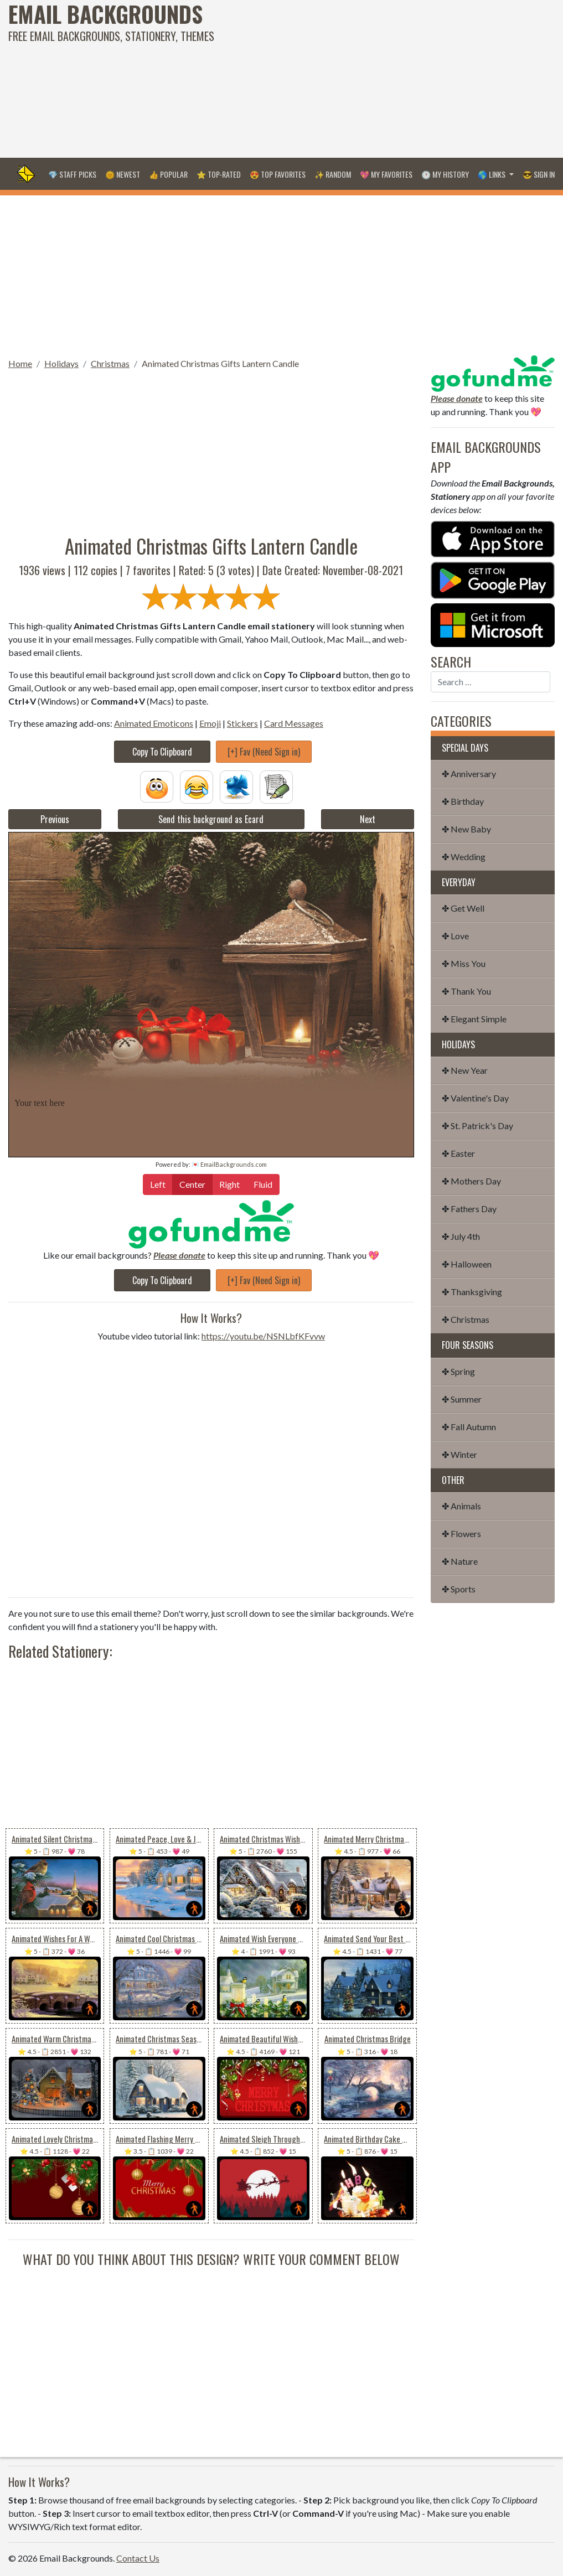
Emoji (210, 723)
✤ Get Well (463, 908)
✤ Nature (460, 1561)
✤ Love (455, 935)
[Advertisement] (379, 77)
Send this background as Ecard (211, 819)
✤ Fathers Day (469, 1208)
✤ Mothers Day (471, 1181)
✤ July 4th (461, 1236)
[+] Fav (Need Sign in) (264, 751)
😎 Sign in (539, 174)
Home (20, 363)
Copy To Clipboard (162, 751)
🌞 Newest (122, 174)
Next (367, 819)
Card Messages (293, 723)
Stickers (242, 723)
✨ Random (332, 174)
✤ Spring (458, 1371)
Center (192, 1183)
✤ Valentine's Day (475, 1098)
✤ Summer (462, 1399)
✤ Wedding (463, 856)
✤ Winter (459, 1454)
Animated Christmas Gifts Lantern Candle (220, 363)
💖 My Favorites (386, 174)
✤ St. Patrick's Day (477, 1125)
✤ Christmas (465, 1319)
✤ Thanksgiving (472, 1291)
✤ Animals (461, 1506)
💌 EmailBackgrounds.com (229, 1164)
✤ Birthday (463, 801)
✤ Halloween (467, 1264)
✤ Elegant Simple (474, 1018)
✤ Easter (458, 1153)
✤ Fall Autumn (469, 1426)
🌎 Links (492, 174)
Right (229, 1183)
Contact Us (137, 2558)
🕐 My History (445, 174)
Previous (54, 819)
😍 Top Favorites (278, 174)
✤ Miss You (463, 963)
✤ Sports (459, 1589)
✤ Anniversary (469, 773)
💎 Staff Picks (72, 174)
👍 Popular (168, 174)
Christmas (110, 363)
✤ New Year (465, 1070)
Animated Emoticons (153, 723)
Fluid (263, 1183)
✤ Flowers (461, 1533)
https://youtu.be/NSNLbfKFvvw (263, 1336)
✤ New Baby (466, 829)
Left (158, 1183)
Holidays (61, 363)
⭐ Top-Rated (219, 174)
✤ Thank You (466, 991)
